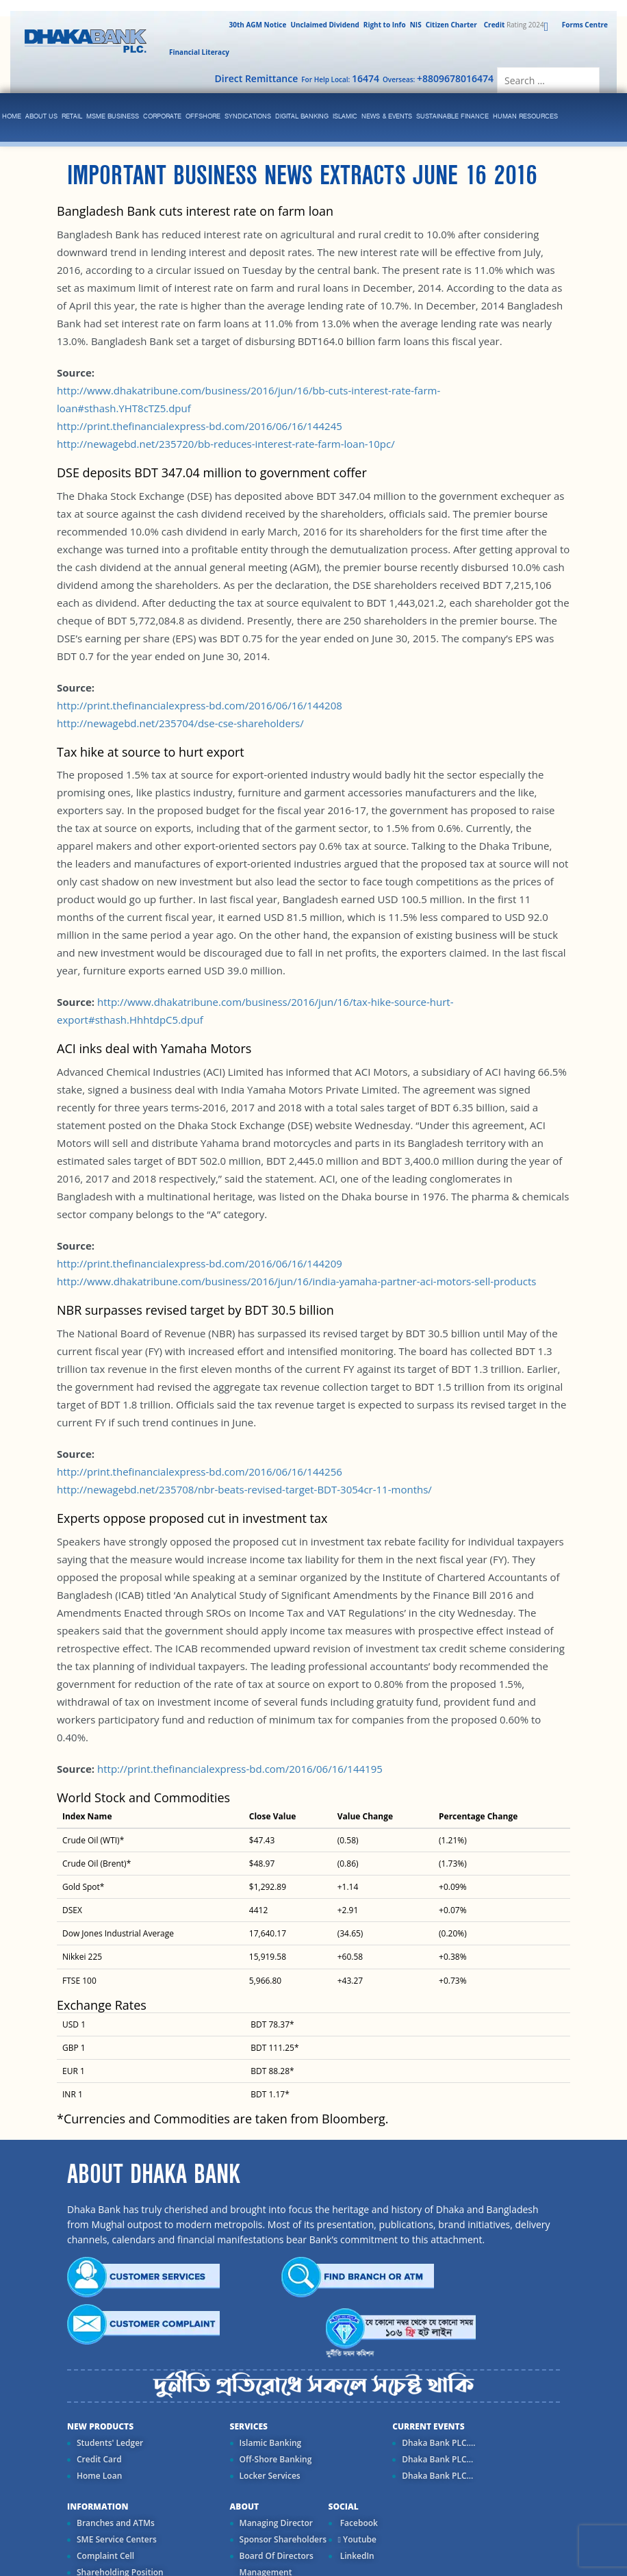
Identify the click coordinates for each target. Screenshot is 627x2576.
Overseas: (438, 78)
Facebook (358, 2523)
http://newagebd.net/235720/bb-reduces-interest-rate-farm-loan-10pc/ (226, 444)
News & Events (386, 117)
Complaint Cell (105, 2556)
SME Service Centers (117, 2539)
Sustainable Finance (452, 117)
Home (11, 117)
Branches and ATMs (116, 2523)
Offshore (202, 117)
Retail (72, 117)
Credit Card (99, 2459)
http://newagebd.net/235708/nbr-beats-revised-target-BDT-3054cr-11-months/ (244, 1489)
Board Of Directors (277, 2556)
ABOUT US (41, 117)
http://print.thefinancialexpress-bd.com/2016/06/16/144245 (199, 426)
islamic (345, 117)
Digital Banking (302, 117)
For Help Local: (340, 78)
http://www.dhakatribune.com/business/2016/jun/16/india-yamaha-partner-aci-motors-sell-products (296, 1281)
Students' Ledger (110, 2443)
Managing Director (276, 2523)
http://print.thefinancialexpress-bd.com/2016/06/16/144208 (199, 705)
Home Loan (99, 2476)
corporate (162, 117)
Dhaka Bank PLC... (437, 2459)
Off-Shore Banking (276, 2459)
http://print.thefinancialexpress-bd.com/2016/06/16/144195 (240, 1769)
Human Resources (525, 117)
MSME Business (112, 117)
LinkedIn (356, 2556)
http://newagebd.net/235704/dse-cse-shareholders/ (180, 723)
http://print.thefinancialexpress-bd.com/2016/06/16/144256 (199, 1471)
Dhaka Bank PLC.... (438, 2443)
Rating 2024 (512, 24)
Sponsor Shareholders (283, 2539)
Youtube (357, 2539)
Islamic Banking (271, 2443)
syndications (248, 117)
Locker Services (270, 2476)
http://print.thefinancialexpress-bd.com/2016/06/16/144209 (199, 1263)
